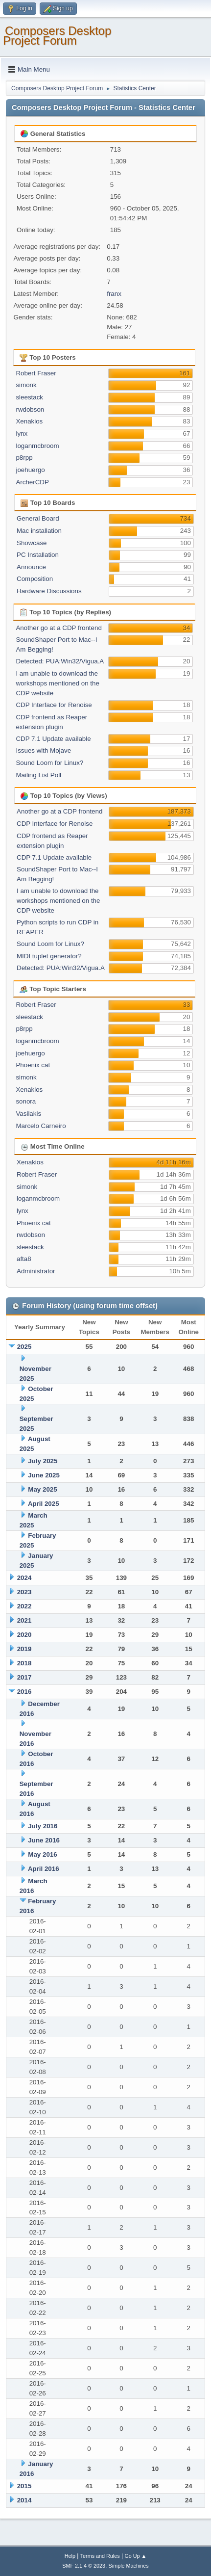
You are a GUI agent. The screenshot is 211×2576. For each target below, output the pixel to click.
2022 (24, 1606)
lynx (21, 433)
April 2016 (43, 1868)
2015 (24, 2486)
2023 (24, 1592)
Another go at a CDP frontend (58, 627)
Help (70, 2556)
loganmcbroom (37, 445)
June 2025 (43, 1475)
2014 (24, 2500)
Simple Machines (129, 2566)
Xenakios (29, 421)
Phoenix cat (33, 1065)
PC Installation (38, 554)
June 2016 (43, 1840)
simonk (26, 385)
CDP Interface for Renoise (54, 705)
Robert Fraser (36, 373)
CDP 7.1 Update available (53, 738)
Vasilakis (28, 1113)
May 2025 (42, 1489)
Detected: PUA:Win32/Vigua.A (60, 661)
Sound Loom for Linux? (49, 762)
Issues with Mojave (43, 750)
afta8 (24, 1258)
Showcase (32, 543)
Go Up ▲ (135, 2556)
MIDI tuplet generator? (49, 956)
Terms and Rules (100, 2556)
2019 (24, 1649)
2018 (24, 1663)
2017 (24, 1677)
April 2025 (43, 1503)
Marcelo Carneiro (41, 1126)
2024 (24, 1577)
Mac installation (39, 530)
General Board (38, 518)
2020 (24, 1634)
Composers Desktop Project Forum (57, 35)
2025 (24, 1346)
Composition (35, 578)
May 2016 (42, 1854)
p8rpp (24, 457)
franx (114, 293)
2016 (24, 1691)
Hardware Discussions (49, 591)
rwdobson (30, 409)
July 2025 (42, 1461)
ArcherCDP (32, 482)
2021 (24, 1620)
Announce (31, 567)
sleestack (29, 397)
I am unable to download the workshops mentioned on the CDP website (57, 683)
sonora (26, 1101)
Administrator (36, 1271)
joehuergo (30, 469)
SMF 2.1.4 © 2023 (83, 2566)
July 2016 (42, 1826)
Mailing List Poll (38, 775)
